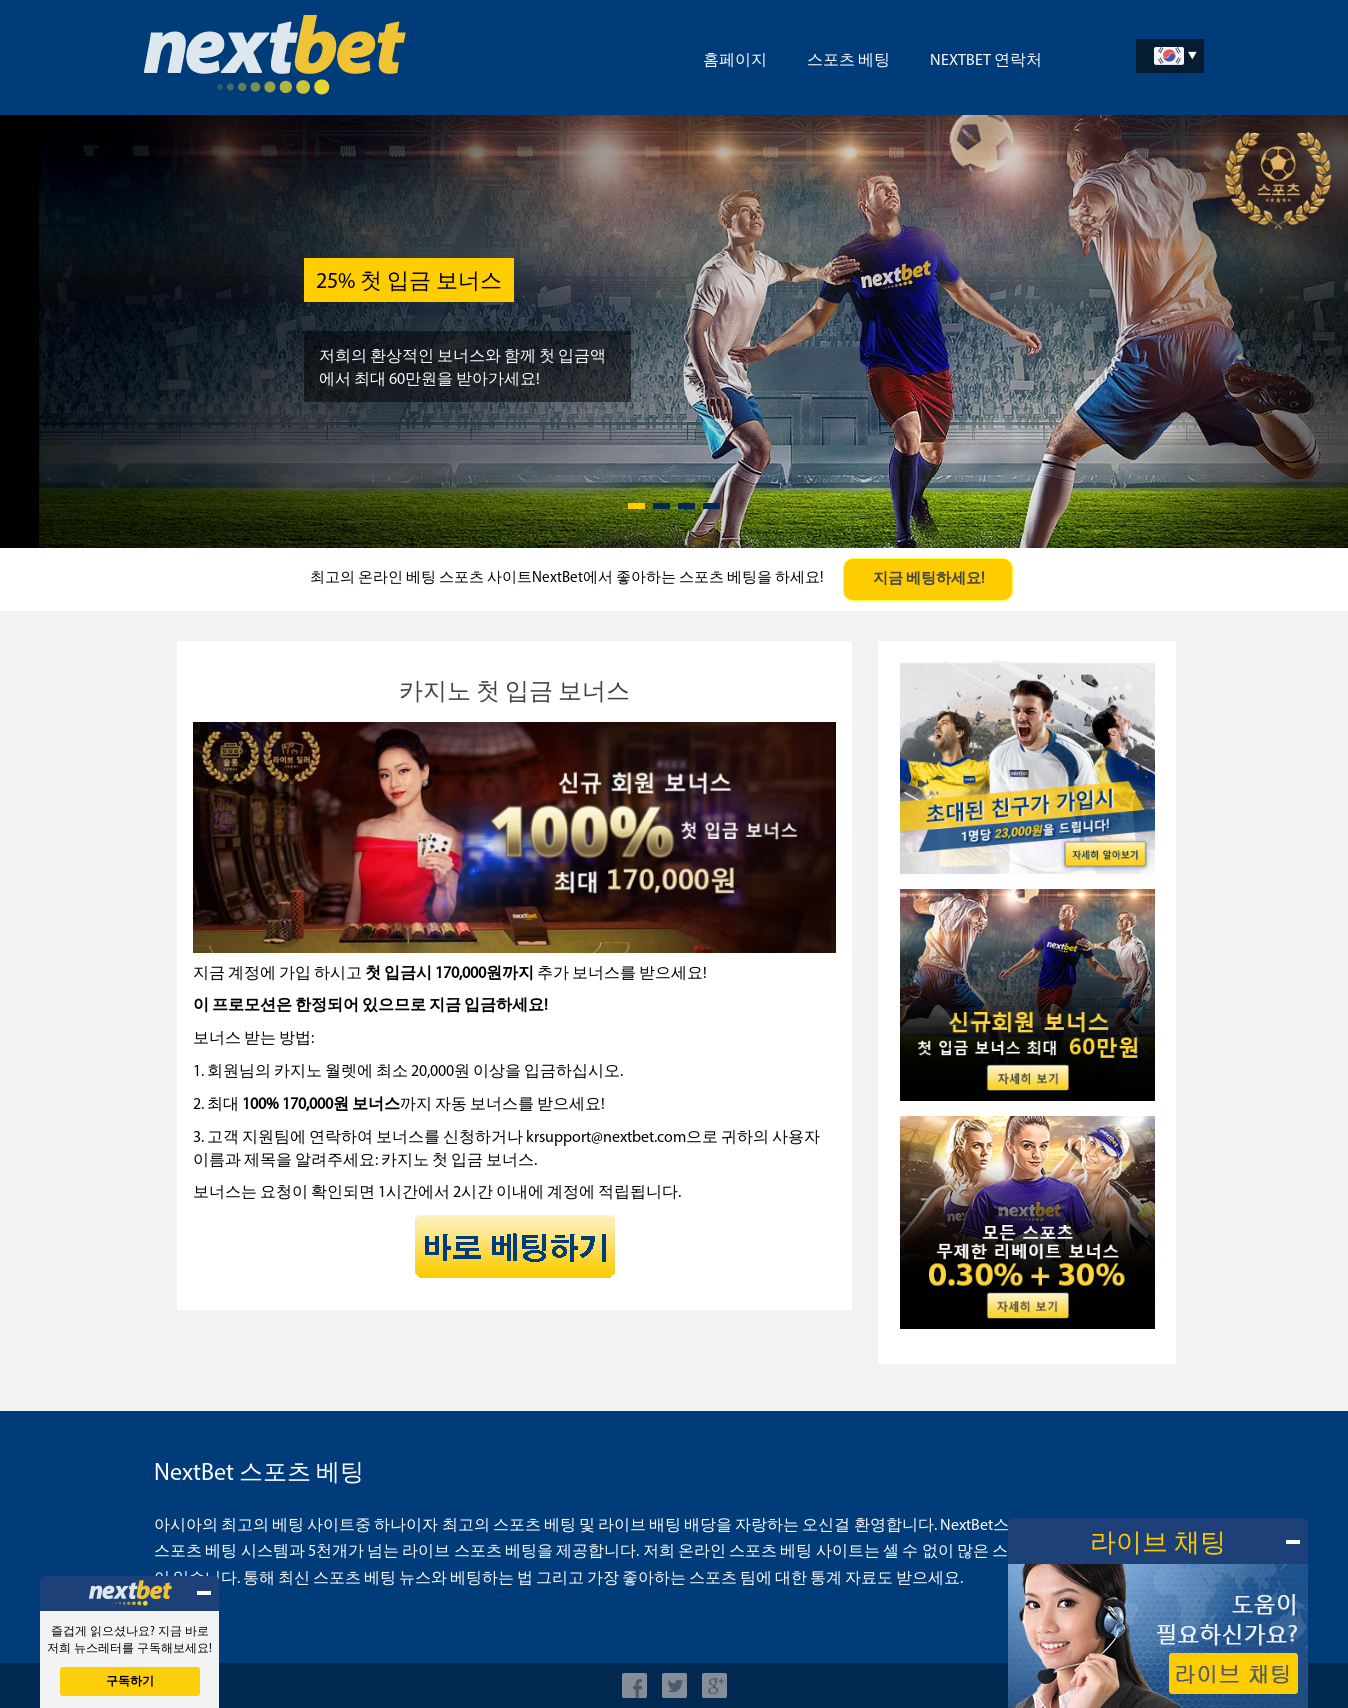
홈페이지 (735, 61)
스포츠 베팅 (848, 61)
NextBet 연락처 (986, 61)
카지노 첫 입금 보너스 (514, 693)
